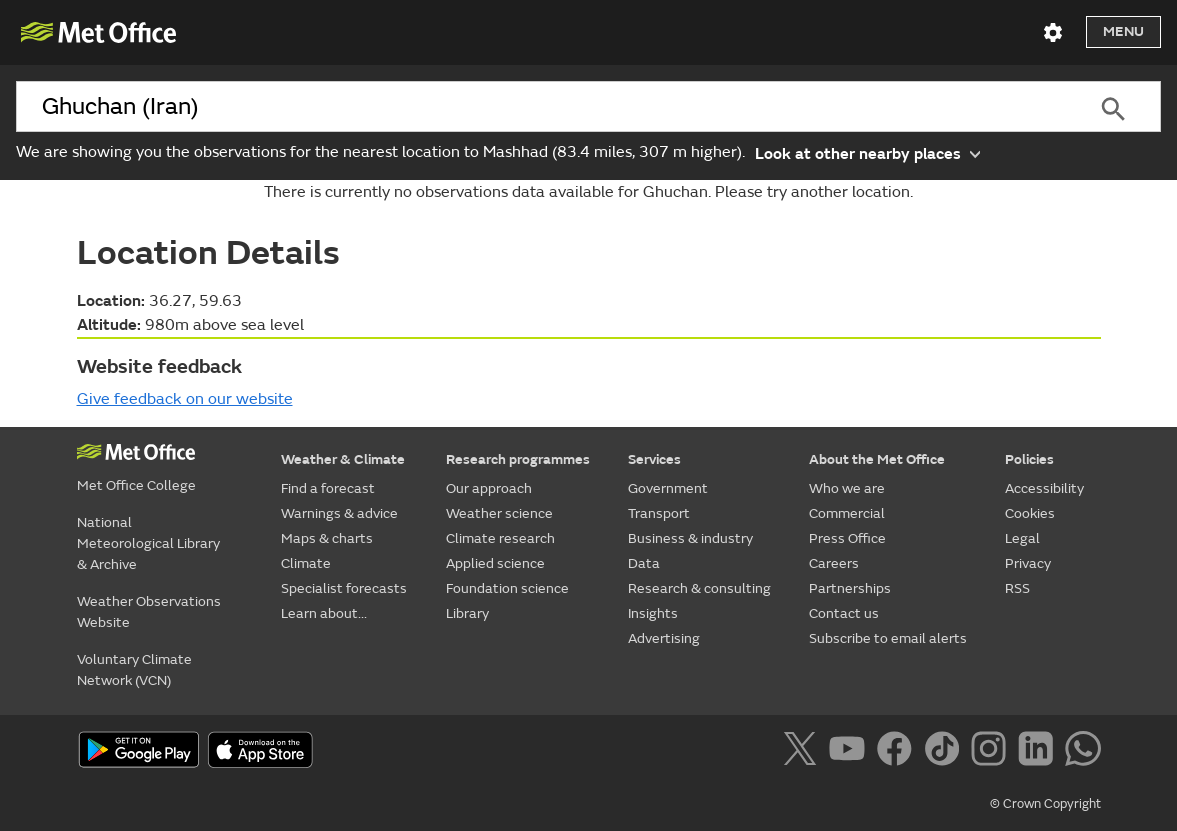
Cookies (1030, 513)
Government (668, 488)
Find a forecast (328, 488)
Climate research (500, 538)
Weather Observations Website (149, 612)
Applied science (495, 563)
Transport (659, 513)
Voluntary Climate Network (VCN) (134, 670)
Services (654, 459)
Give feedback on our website (185, 399)
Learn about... (324, 613)
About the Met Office (877, 459)
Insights (653, 613)
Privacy (1028, 563)
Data (644, 563)
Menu (1123, 31)
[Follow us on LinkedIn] (1039, 752)
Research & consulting (699, 588)
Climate (306, 563)
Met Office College (136, 485)
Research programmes (518, 459)
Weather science (499, 513)
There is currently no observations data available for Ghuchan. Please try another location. (588, 192)
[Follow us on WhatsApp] (1082, 752)
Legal (1022, 538)
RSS (1017, 588)
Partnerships (850, 588)
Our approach (489, 488)
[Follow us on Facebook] (898, 752)
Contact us (844, 613)
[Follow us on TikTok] (945, 752)
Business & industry (690, 538)
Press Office (847, 538)
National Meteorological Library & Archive (148, 543)
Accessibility (1044, 488)
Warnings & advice (339, 513)
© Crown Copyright (1045, 804)
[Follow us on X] (803, 752)
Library (467, 613)
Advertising (664, 638)
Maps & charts (327, 538)
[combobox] (541, 107)
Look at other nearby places (867, 152)
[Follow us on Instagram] (992, 752)
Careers (834, 563)
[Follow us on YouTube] (850, 752)
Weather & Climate (343, 459)
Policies (1029, 459)
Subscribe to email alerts (888, 638)
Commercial (847, 513)
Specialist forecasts (344, 588)
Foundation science (507, 588)
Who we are (847, 488)
